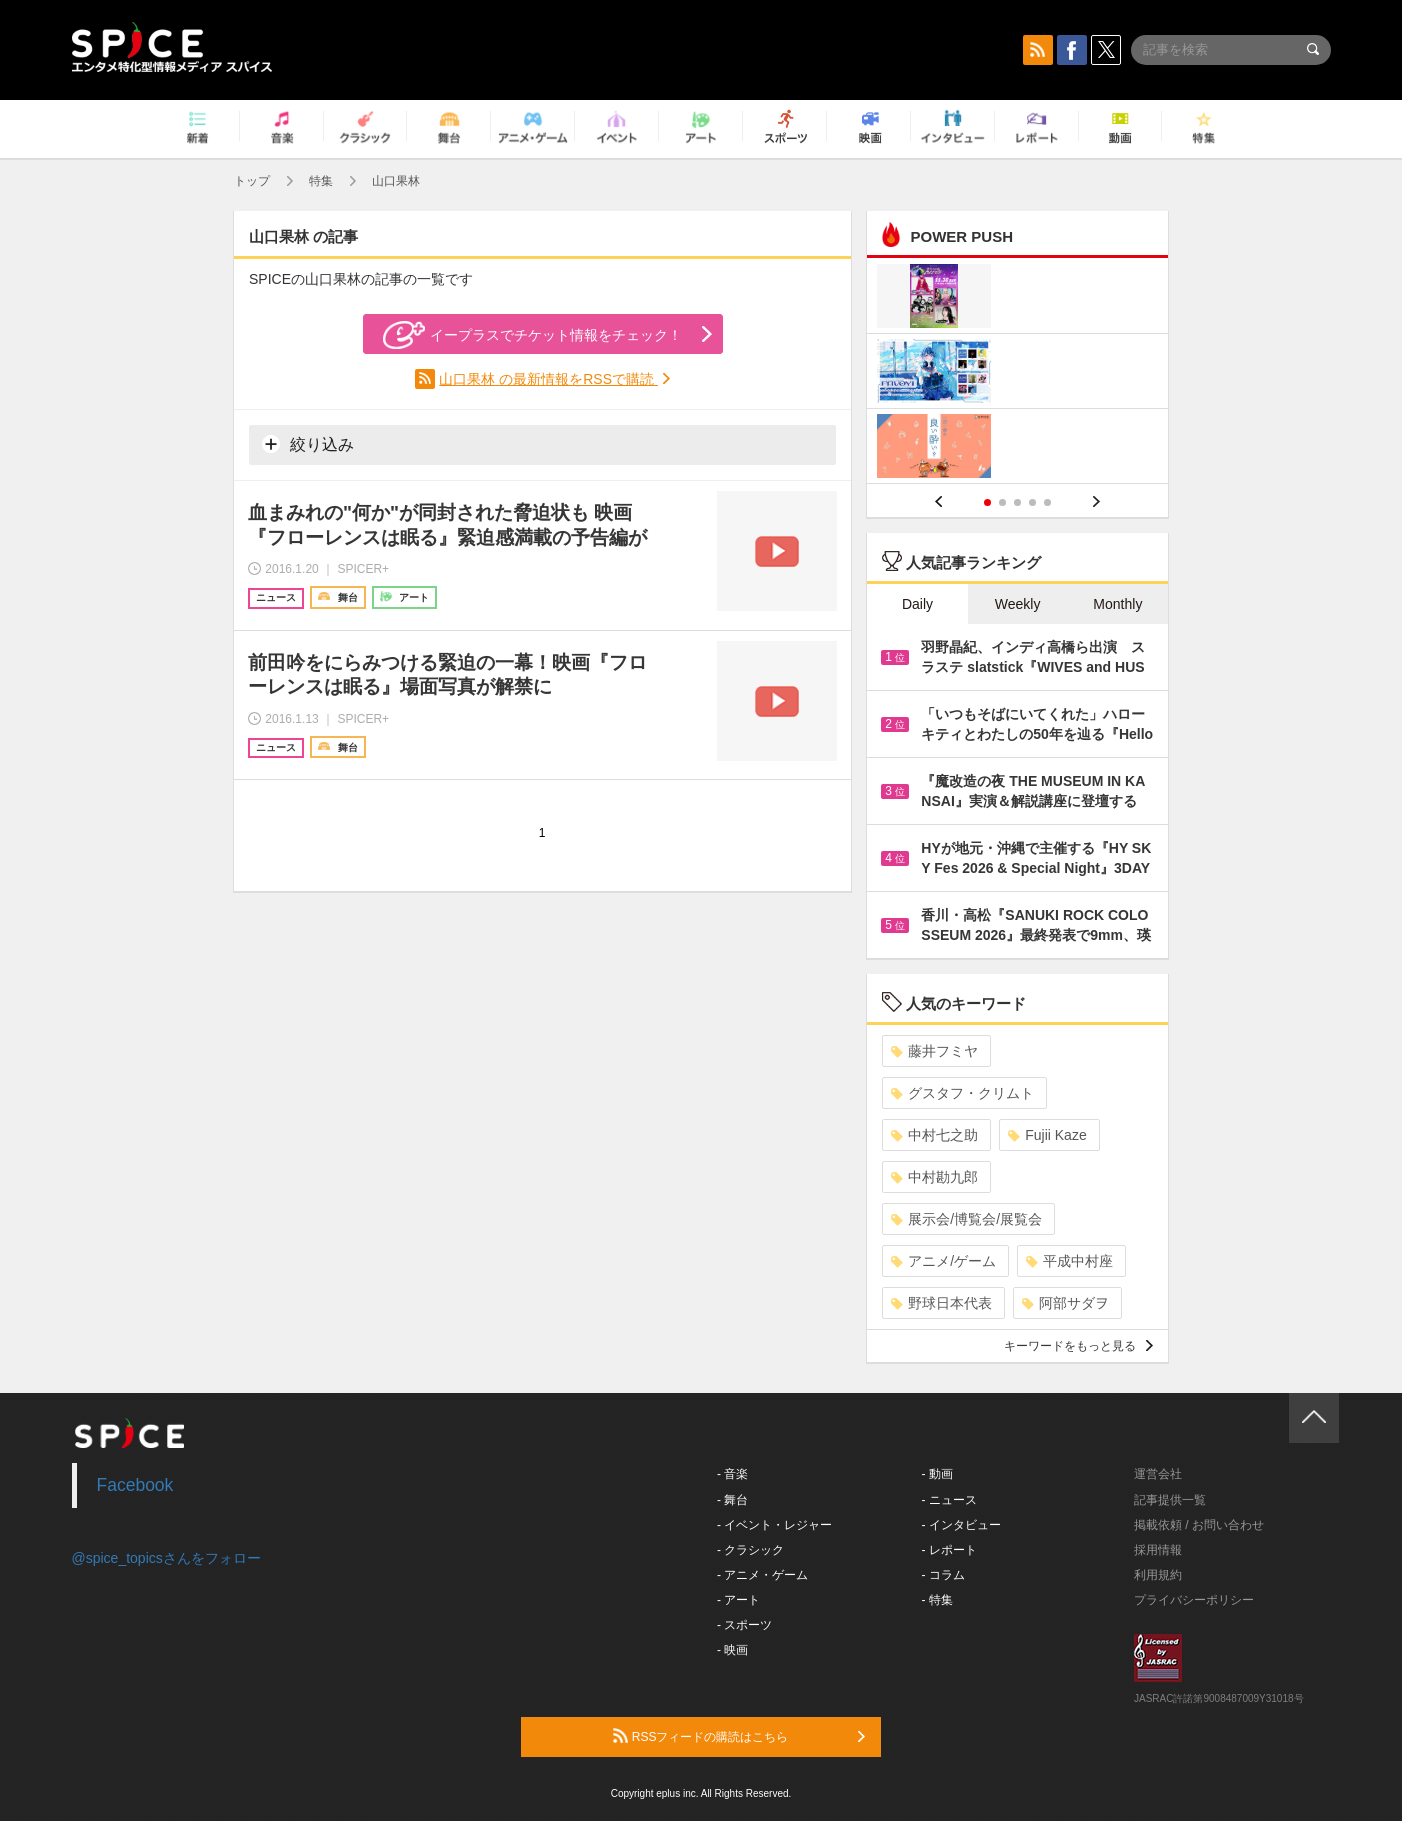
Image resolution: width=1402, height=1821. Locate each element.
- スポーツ (744, 1625)
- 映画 (732, 1650)
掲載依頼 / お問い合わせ (1199, 1525)
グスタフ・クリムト (962, 1093)
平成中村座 (1069, 1261)
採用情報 (1158, 1550)
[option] (1017, 373)
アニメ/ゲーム (943, 1261)
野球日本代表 (941, 1303)
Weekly (1018, 604)
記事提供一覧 (1170, 1500)
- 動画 (937, 1474)
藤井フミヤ (934, 1051)
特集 (321, 181)
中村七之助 (934, 1135)
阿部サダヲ (1065, 1303)
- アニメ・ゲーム (762, 1575)
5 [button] (1047, 502)
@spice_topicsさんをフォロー (166, 1558)
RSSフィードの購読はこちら (739, 1736)
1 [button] (987, 502)
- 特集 (937, 1600)
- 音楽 (732, 1474)
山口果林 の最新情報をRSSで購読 (548, 379)
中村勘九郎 (934, 1177)
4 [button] (1032, 502)
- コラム (943, 1575)
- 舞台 (732, 1500)
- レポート (949, 1550)
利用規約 (1158, 1575)
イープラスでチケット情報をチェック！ (532, 335)
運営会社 (1158, 1474)
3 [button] (1017, 502)
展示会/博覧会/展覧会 (966, 1219)
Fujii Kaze (1047, 1135)
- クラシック (750, 1550)
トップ (252, 181)
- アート (738, 1600)
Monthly (1117, 604)
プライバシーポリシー (1194, 1600)
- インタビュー (961, 1525)
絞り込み (308, 444)
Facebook (135, 1485)
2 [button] (1002, 502)
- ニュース (949, 1500)
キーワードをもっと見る (1078, 1346)
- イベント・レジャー (774, 1525)
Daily (917, 604)
